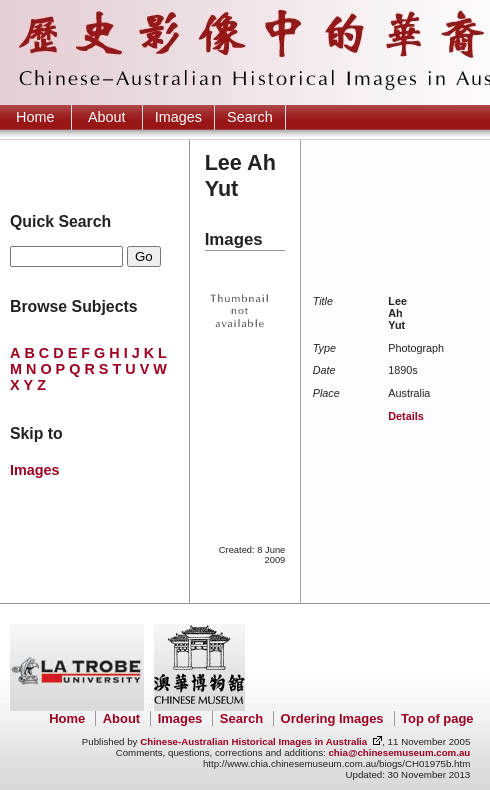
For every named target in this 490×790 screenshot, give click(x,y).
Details (405, 416)
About (107, 117)
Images (178, 117)
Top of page (437, 718)
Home (35, 117)
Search (250, 117)
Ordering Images (332, 718)
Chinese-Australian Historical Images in (253, 741)
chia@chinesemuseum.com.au (399, 752)
